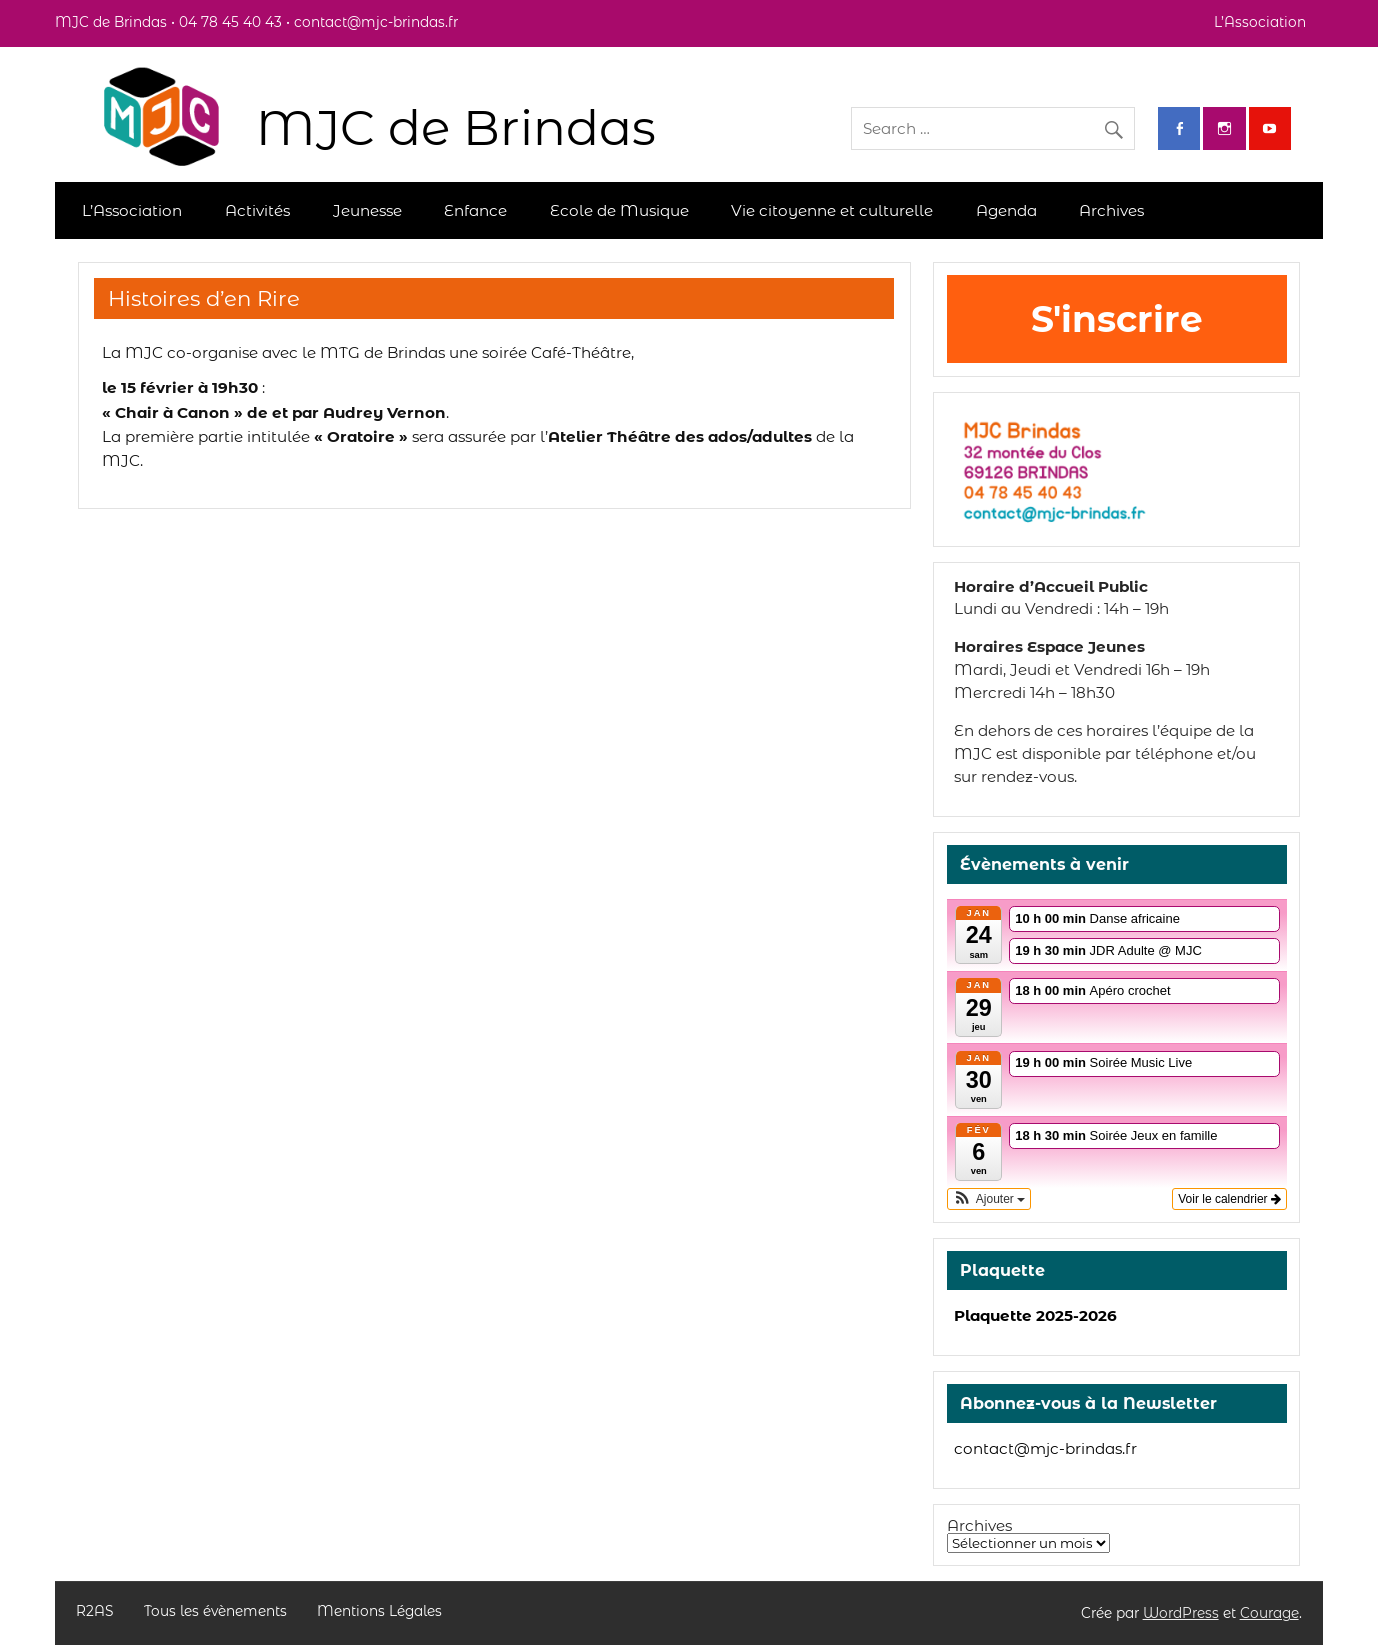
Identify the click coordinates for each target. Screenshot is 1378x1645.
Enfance (475, 210)
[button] (989, 1199)
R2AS (94, 1612)
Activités (257, 210)
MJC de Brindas (456, 127)
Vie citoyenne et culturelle (832, 210)
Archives (1111, 210)
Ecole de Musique (619, 210)
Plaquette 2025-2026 (1035, 1315)
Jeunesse (367, 210)
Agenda (1006, 210)
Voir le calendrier (1229, 1199)
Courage (1269, 1613)
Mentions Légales (379, 1612)
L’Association (1260, 22)
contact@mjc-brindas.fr (1045, 1448)
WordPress (1181, 1613)
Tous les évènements (215, 1612)
